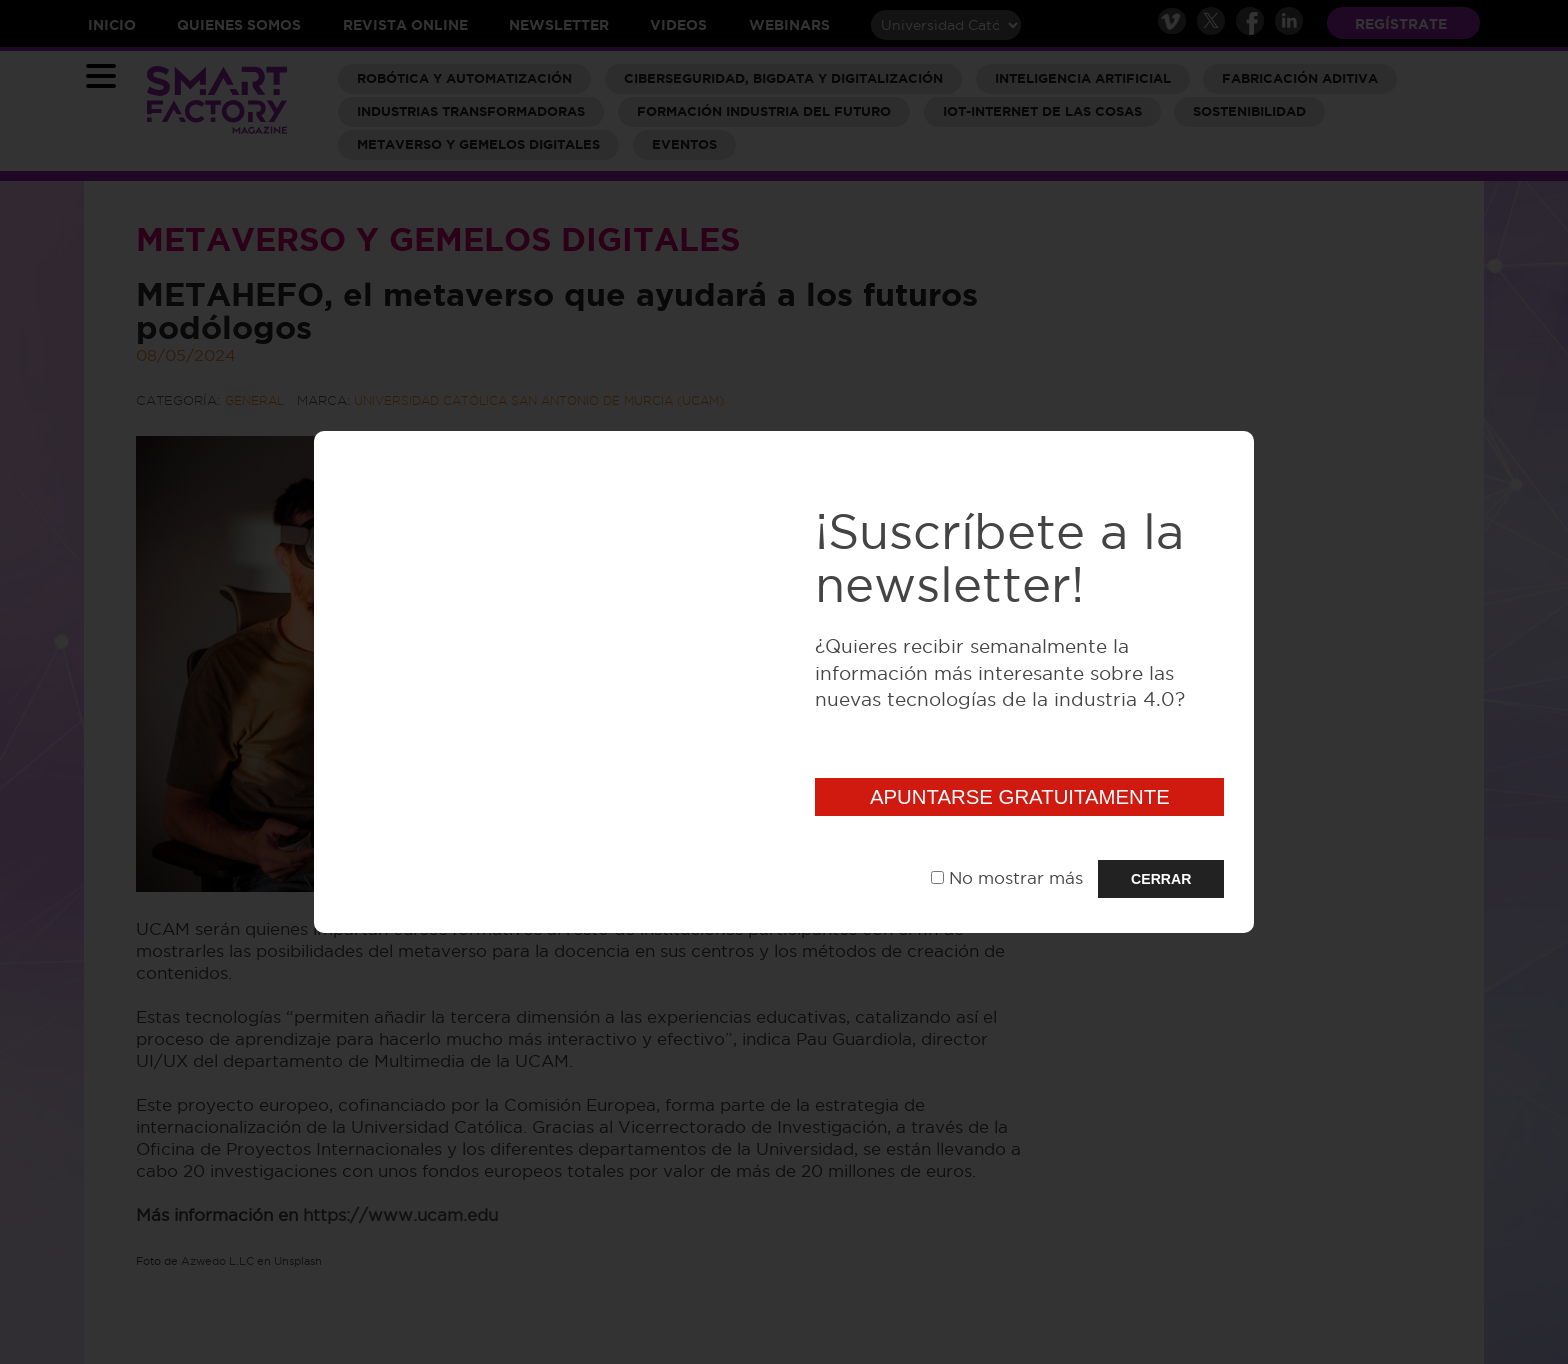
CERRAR (1161, 879)
